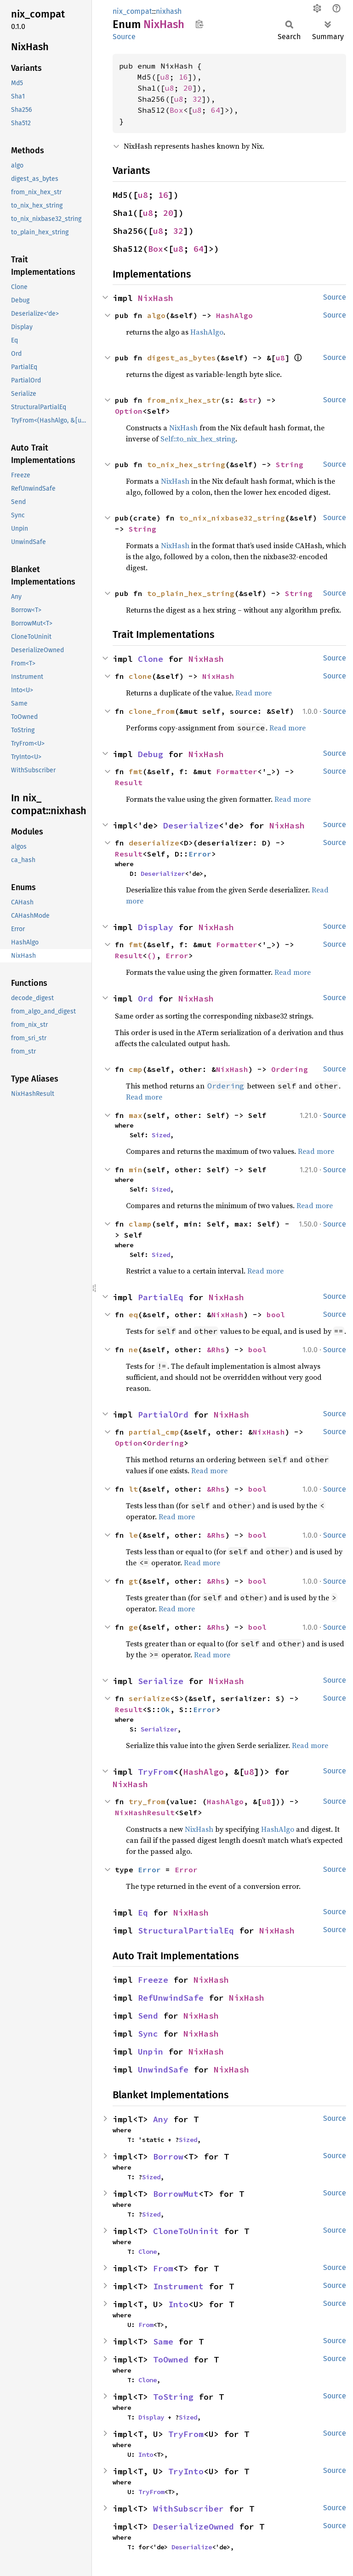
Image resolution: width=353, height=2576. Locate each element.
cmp (135, 1069)
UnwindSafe (163, 2069)
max (135, 1115)
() (151, 955)
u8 (165, 76)
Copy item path (199, 24)
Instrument (178, 2286)
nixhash (169, 11)
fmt (135, 771)
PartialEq (160, 1297)
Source (124, 36)
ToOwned (170, 2359)
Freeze (153, 1979)
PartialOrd (163, 1414)
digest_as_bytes (181, 357)
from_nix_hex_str (184, 400)
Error (199, 853)
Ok (165, 1709)
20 (188, 88)
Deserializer (163, 873)
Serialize (160, 1681)
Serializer (159, 1729)
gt (133, 1581)
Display (155, 927)
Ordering (289, 1069)
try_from (147, 1801)
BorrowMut (176, 2193)
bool (276, 1314)
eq (133, 1314)
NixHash (155, 298)
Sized (161, 1135)
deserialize (154, 842)
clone (140, 676)
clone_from (152, 711)
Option (128, 411)
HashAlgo (234, 315)
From (163, 2268)
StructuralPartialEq (186, 1930)
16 (183, 76)
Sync (148, 2033)
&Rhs (216, 1349)
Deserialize (191, 825)
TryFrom (155, 1771)
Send (148, 2015)
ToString (173, 2396)
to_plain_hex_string (190, 593)
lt (133, 1489)
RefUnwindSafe (171, 1997)
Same (163, 2341)
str (250, 400)
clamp (140, 1223)
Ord (145, 998)
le (133, 1535)
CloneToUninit (186, 2231)
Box (176, 110)
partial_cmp (154, 1431)
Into (178, 2304)
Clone (150, 659)
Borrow (168, 2156)
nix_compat (132, 11)
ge (133, 1627)
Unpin (150, 2051)
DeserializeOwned (193, 2526)
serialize (149, 1698)
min (135, 1169)
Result (128, 782)
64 (215, 110)
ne (133, 1349)
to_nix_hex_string (186, 464)
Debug (150, 754)
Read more (253, 693)
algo (156, 315)
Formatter (236, 771)
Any (160, 2119)
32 (197, 99)
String (289, 464)
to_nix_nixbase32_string (232, 517)
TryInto (186, 2471)
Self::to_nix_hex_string (197, 439)
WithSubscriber (188, 2508)
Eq (143, 1912)
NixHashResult (145, 1812)
